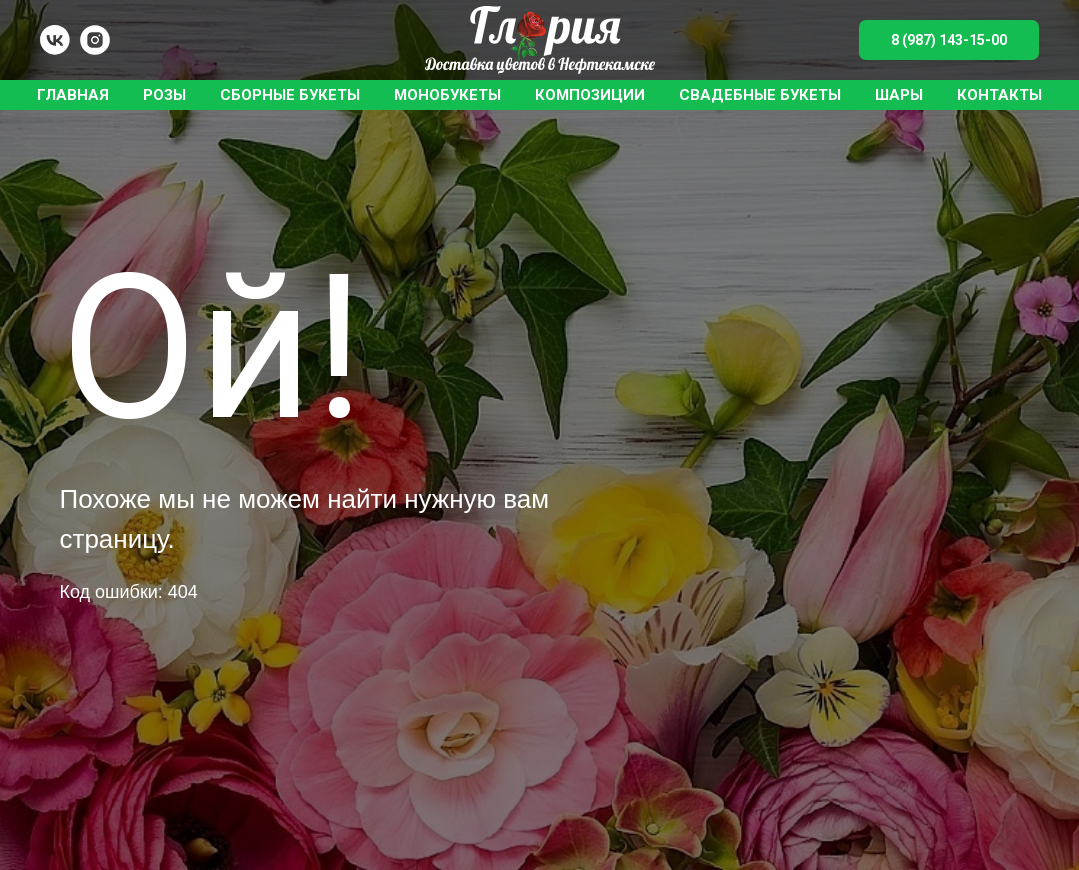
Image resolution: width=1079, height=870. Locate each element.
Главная (73, 95)
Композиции (590, 95)
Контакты (999, 95)
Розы (164, 95)
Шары (899, 95)
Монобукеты (447, 95)
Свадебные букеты (760, 95)
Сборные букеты (290, 95)
